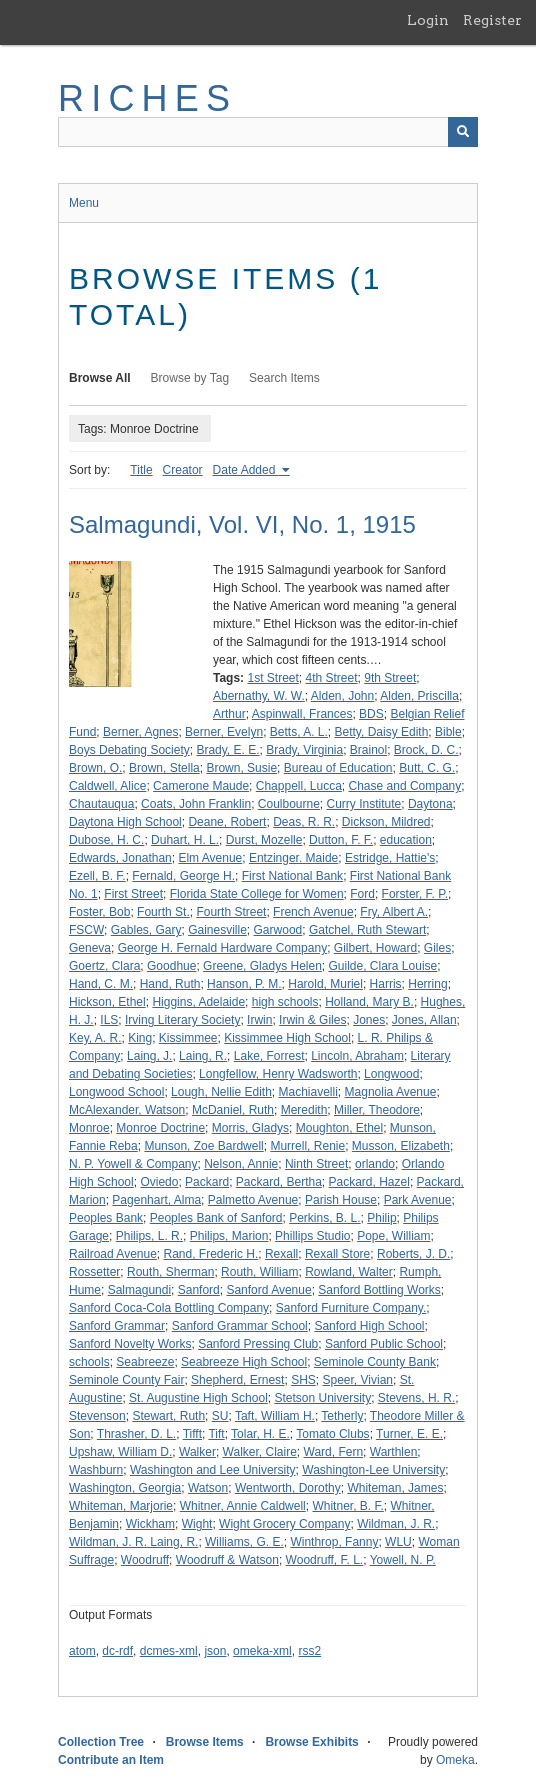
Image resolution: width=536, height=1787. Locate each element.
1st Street (272, 678)
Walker (197, 1452)
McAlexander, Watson (127, 1110)
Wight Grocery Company (284, 1524)
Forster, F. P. (415, 894)
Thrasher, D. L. (136, 1434)
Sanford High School (369, 1326)
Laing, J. (149, 1056)
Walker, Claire (260, 1452)
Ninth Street (316, 1164)
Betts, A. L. (299, 732)
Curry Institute (364, 804)
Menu (84, 203)
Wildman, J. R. (396, 1524)
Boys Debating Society (129, 750)
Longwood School (116, 1092)
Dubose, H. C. (106, 840)
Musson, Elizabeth (401, 1146)
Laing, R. (203, 1056)
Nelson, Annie (241, 1164)
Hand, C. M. (101, 984)
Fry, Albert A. (394, 912)
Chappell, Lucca (299, 786)
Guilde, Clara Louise (383, 966)
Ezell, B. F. (97, 876)
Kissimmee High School (287, 1038)
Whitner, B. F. (347, 1506)
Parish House (341, 1200)
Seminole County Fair (126, 1380)
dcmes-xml (169, 1651)
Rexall (281, 1254)
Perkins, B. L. (324, 1218)
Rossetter (94, 1272)
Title (141, 470)
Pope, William (393, 1236)
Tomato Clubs (332, 1434)
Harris (386, 984)
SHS (303, 1380)
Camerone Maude (201, 786)
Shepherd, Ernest (237, 1380)
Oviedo (159, 1182)
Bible (448, 732)
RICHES (147, 98)
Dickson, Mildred (386, 822)
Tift (216, 1434)
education (406, 840)
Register (492, 20)
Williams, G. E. (244, 1542)
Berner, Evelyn (224, 732)
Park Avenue (418, 1200)
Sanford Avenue (268, 1290)
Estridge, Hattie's (390, 858)
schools (89, 1362)
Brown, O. (95, 768)
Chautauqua (101, 804)
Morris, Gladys (250, 1128)
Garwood (278, 930)
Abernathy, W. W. (259, 696)
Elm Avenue (210, 858)
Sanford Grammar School (240, 1326)
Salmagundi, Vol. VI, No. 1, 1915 (242, 524)
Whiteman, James (395, 1488)
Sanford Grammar (117, 1326)
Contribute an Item (111, 1760)
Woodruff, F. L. (325, 1560)
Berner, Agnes (140, 732)
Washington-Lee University (373, 1470)
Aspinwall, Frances (302, 714)
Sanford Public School (384, 1344)
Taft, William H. (275, 1416)
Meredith (304, 1110)
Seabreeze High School (244, 1362)
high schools (285, 1002)
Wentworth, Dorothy (288, 1488)
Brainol (368, 750)
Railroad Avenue (113, 1254)
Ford (362, 894)
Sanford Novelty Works (130, 1344)
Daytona (430, 804)
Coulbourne (289, 804)
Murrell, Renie (307, 1146)
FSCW (86, 930)
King (140, 1038)
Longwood (391, 1074)
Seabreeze (145, 1362)
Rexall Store (337, 1254)
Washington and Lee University (213, 1470)
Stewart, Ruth (168, 1416)
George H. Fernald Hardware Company (222, 948)
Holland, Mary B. (369, 1002)
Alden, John (342, 696)
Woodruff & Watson (227, 1560)
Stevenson (97, 1416)
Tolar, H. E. (260, 1434)
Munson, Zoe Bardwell (203, 1146)
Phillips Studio (312, 1236)
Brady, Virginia (304, 750)
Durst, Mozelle (264, 840)
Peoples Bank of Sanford (216, 1218)
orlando (375, 1164)
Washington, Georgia (125, 1488)
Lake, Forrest (269, 1056)
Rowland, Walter (349, 1272)
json (215, 1651)
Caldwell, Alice (107, 786)
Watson (208, 1488)
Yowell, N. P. (403, 1560)
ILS (109, 1020)
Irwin (259, 1020)
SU (220, 1416)
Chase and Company (405, 786)
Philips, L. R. (149, 1236)
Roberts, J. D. (413, 1254)
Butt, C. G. (427, 768)
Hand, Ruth (170, 984)
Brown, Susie (241, 768)
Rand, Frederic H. (211, 1254)
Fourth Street (231, 912)
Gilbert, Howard (375, 948)
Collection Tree (101, 1742)
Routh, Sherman (170, 1272)
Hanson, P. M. (244, 984)
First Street (133, 894)
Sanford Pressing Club (258, 1344)
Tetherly (342, 1416)
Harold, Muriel (325, 984)
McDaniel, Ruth (233, 1110)
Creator (183, 470)
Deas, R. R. (304, 822)
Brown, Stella (164, 768)
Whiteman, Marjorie (121, 1506)
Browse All (100, 378)
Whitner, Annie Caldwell (243, 1506)
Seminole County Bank (375, 1362)
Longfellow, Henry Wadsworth (278, 1074)
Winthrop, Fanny (334, 1542)
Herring (427, 984)
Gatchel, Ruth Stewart (367, 930)
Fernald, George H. (183, 876)
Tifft (192, 1434)
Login (428, 20)
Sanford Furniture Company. (351, 1308)
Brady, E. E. (227, 750)
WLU (398, 1542)
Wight (197, 1524)
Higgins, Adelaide (198, 1002)
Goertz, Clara (104, 966)
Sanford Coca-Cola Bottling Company (169, 1308)
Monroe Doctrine (160, 1128)
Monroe (89, 1128)
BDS (371, 714)
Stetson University (322, 1398)
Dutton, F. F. (341, 840)
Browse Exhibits (311, 1742)
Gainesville (217, 930)
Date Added (246, 470)
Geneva (90, 948)
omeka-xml (262, 1651)
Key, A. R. (95, 1038)
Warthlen (394, 1452)
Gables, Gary (146, 930)
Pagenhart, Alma (156, 1200)
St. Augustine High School (198, 1398)
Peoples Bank (106, 1218)
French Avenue (313, 912)
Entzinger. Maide (293, 858)
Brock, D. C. (426, 750)
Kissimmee (188, 1038)
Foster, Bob (99, 912)
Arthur (229, 714)
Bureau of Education (338, 768)
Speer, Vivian (358, 1380)
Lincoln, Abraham (357, 1056)
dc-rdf (117, 1651)
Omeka (455, 1760)
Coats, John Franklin (196, 804)
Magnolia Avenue (391, 1092)
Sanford (199, 1290)
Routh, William (259, 1272)
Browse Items (205, 1742)
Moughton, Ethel (339, 1128)
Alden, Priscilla (419, 696)
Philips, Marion (229, 1236)
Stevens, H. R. (416, 1398)
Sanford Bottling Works (379, 1290)
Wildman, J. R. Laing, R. (133, 1542)
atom (82, 1651)
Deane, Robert (227, 822)
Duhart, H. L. (185, 840)
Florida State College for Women (257, 894)
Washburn (96, 1470)
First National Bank (292, 876)
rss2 (309, 1651)
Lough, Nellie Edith (221, 1092)
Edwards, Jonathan (120, 858)
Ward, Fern (334, 1452)
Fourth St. (163, 912)
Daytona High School (125, 822)
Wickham (150, 1524)
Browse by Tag (190, 378)
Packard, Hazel (369, 1182)
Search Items (284, 378)
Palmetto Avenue (253, 1200)
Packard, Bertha (279, 1182)
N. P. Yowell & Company (133, 1164)
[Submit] (463, 132)
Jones (369, 1020)
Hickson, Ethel (107, 1002)
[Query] (268, 132)
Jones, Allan (424, 1020)
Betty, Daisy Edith (382, 732)
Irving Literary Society (182, 1020)
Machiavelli (308, 1092)
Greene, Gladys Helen (262, 966)
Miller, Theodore (377, 1110)
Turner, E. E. (409, 1434)
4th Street (332, 678)
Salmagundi (139, 1290)
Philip (381, 1218)
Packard (207, 1182)
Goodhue (171, 966)
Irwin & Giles (312, 1020)
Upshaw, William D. (120, 1452)
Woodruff (145, 1560)
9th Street (390, 678)
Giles (437, 948)
